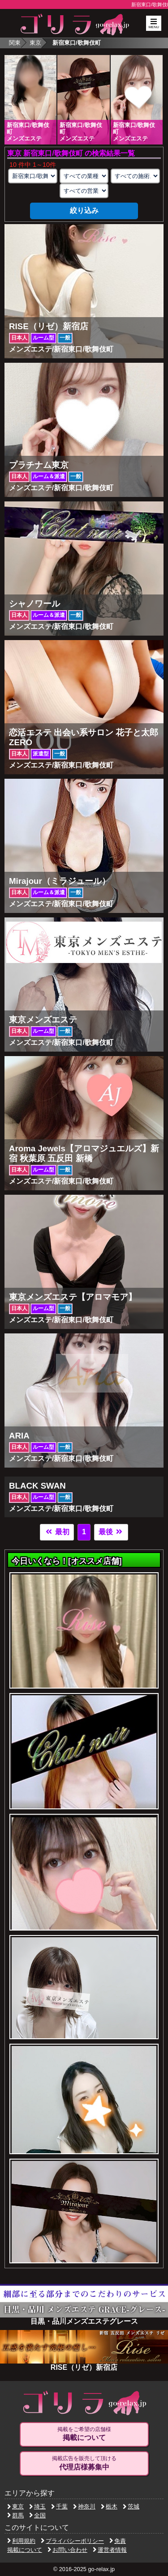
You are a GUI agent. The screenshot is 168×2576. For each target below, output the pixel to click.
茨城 (131, 2506)
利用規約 (21, 2541)
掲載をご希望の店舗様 (84, 2434)
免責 (117, 2541)
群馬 (15, 2515)
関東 (15, 42)
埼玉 (37, 2506)
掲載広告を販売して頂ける (84, 2463)
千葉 (59, 2506)
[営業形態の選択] (84, 190)
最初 (56, 1532)
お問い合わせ (67, 2549)
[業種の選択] (84, 176)
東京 (35, 42)
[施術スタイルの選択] (135, 176)
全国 (37, 2515)
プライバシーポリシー (72, 2541)
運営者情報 (110, 2549)
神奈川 (84, 2506)
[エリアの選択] (32, 176)
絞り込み (84, 210)
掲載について (24, 2549)
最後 (111, 1532)
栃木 (109, 2506)
